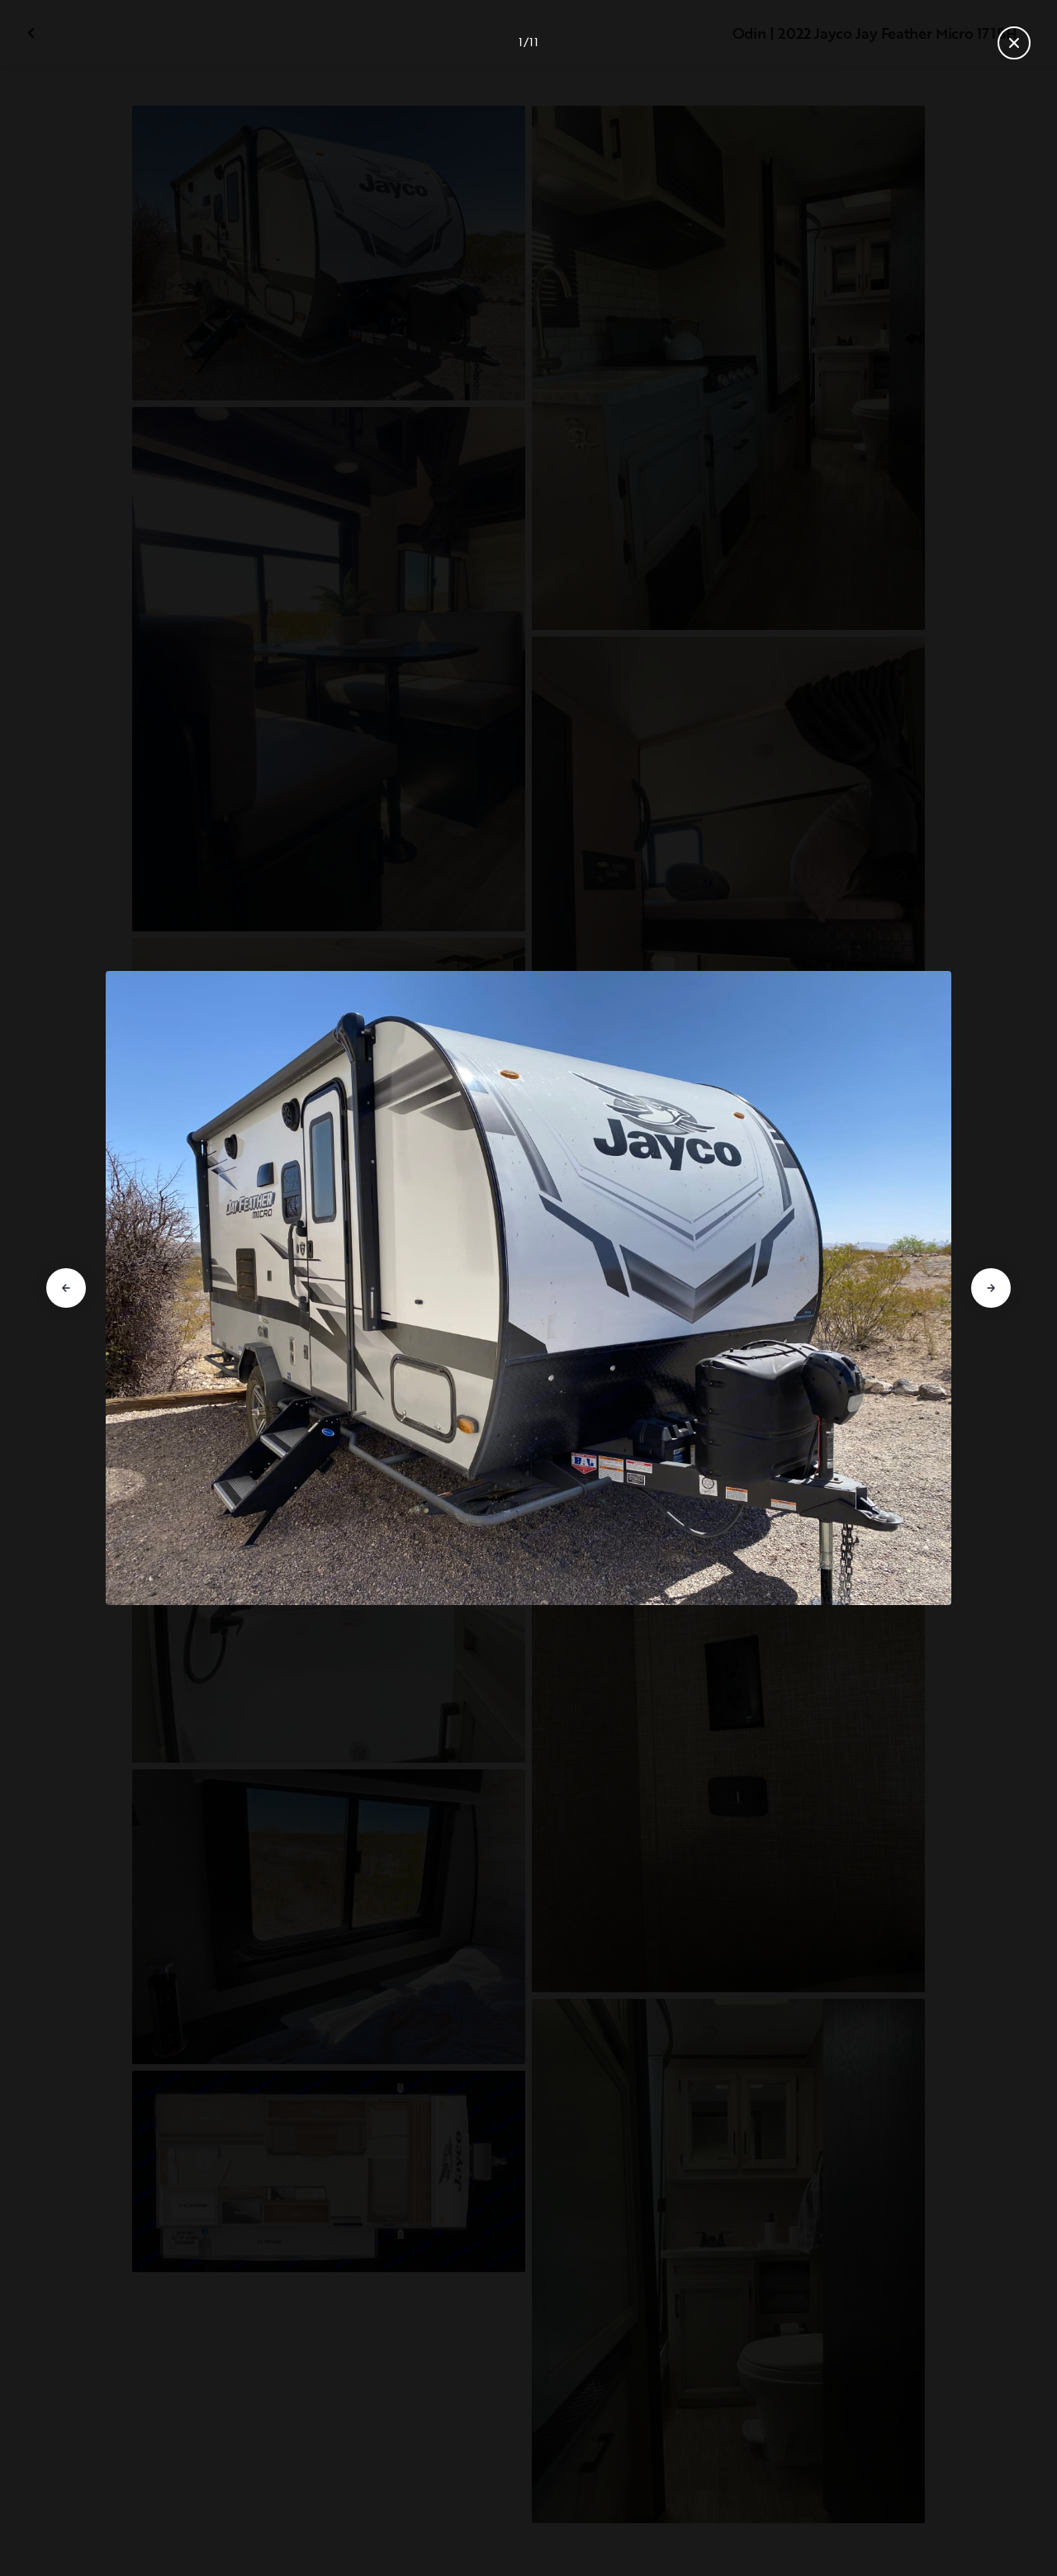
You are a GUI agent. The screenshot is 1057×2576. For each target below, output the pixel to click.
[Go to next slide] (991, 1288)
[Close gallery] (1014, 42)
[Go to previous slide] (66, 1288)
